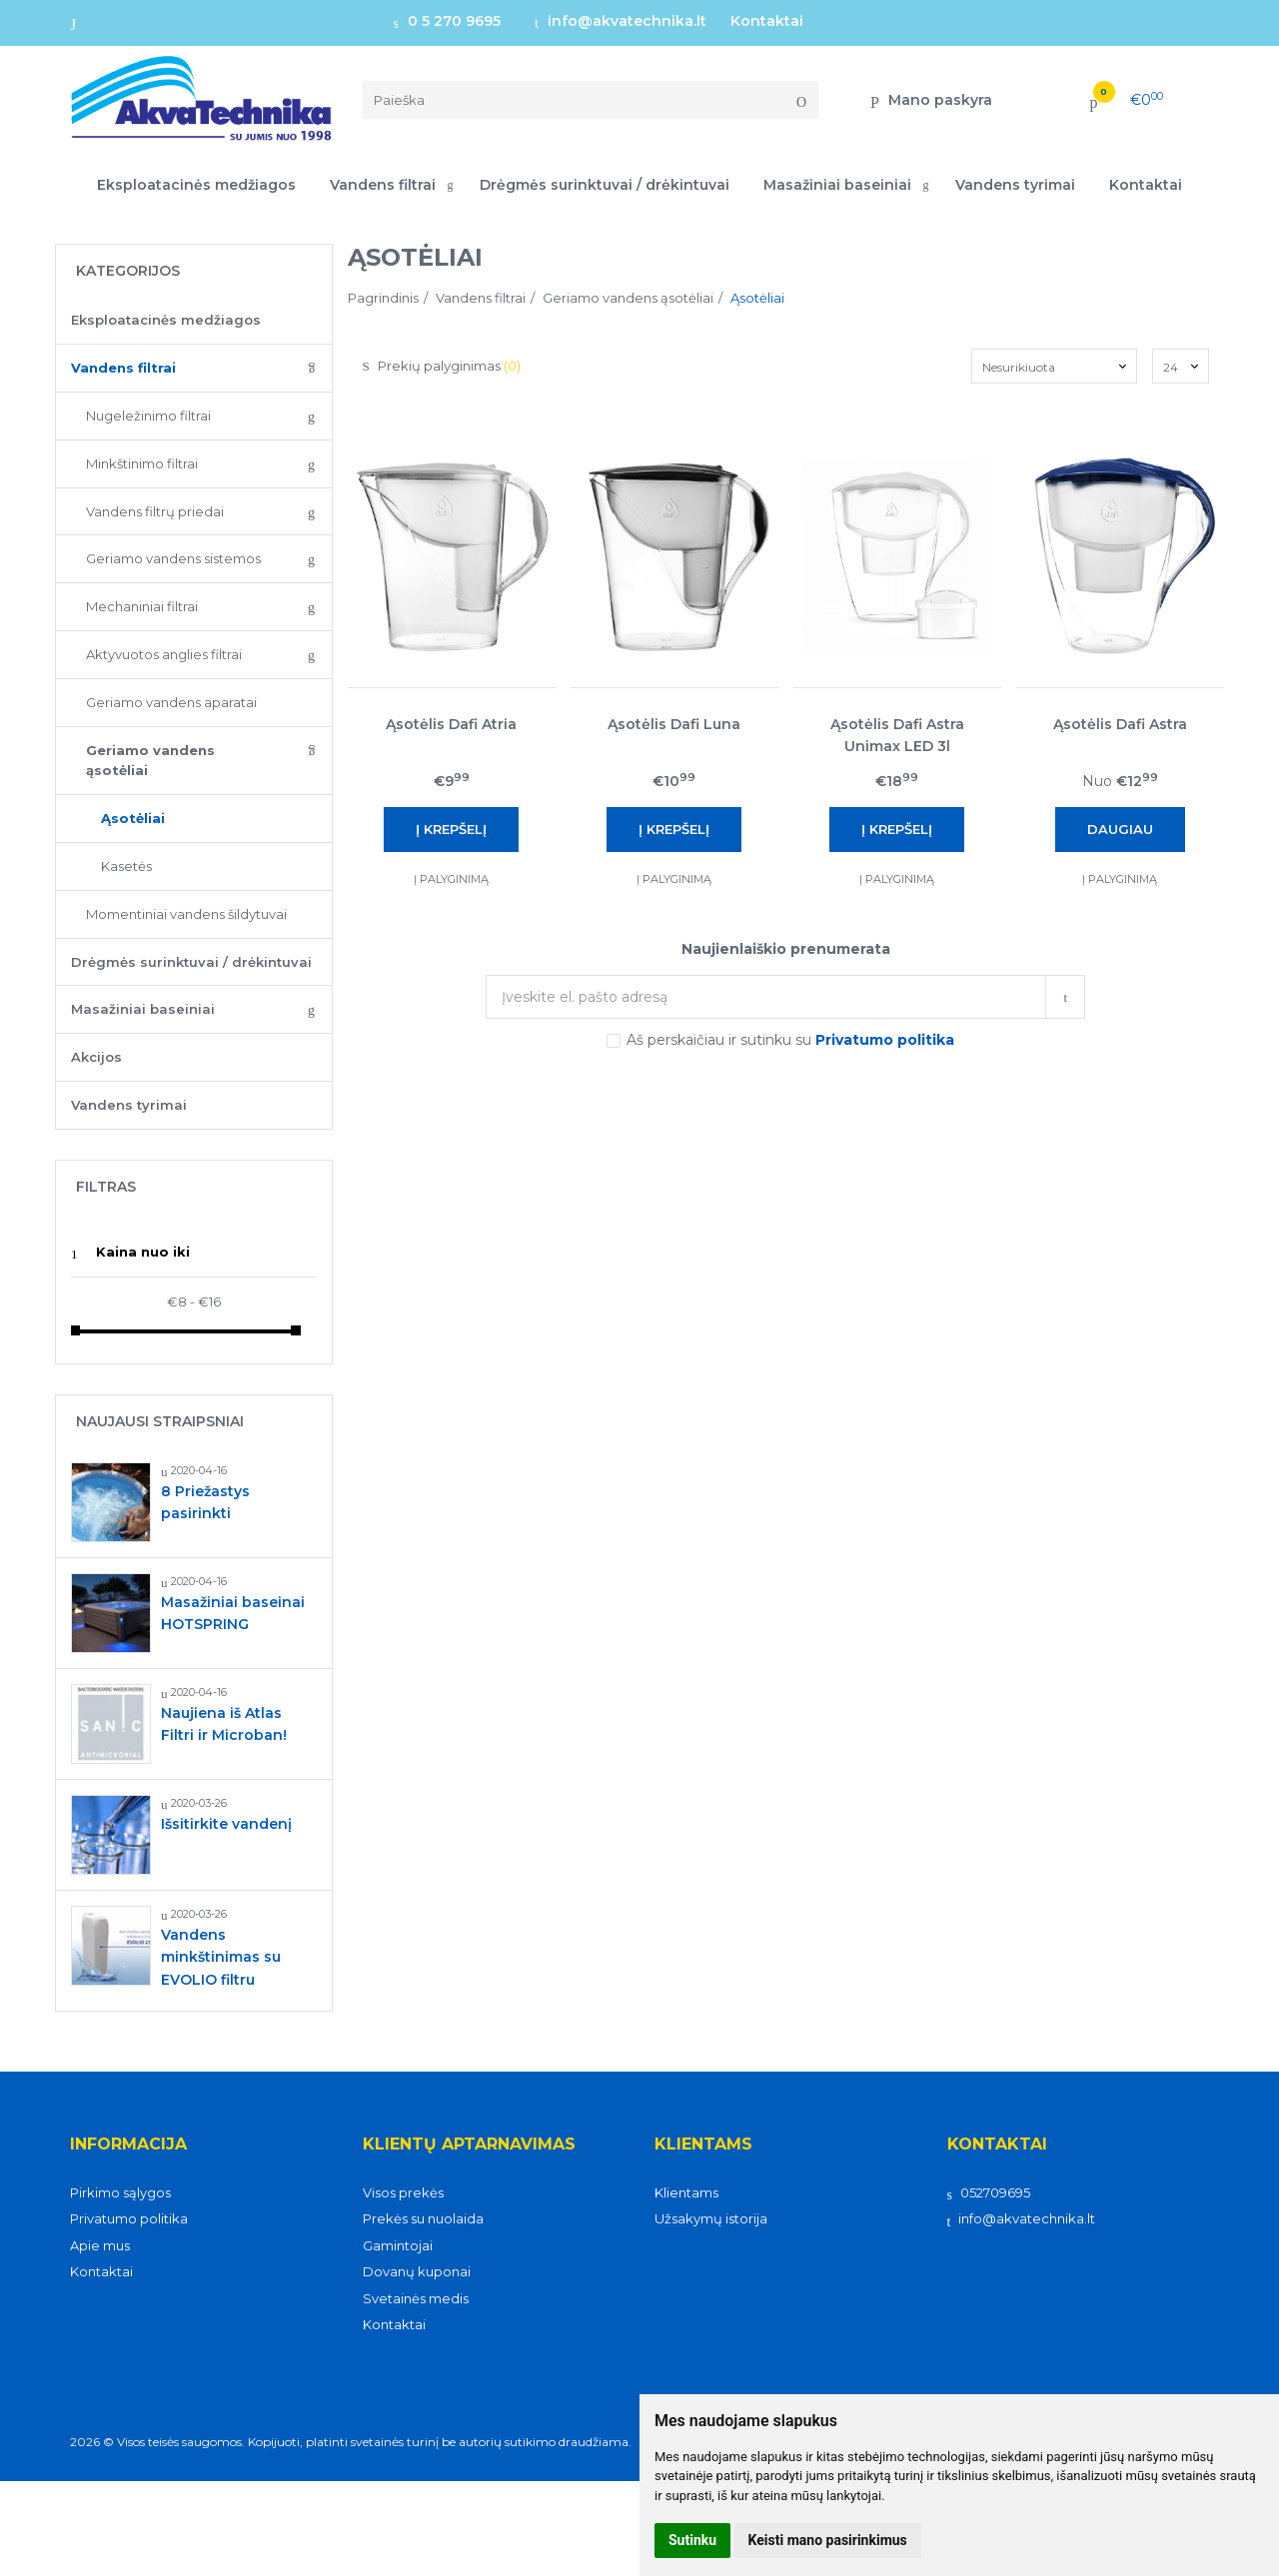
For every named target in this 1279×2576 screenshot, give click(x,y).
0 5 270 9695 (447, 21)
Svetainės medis (416, 2298)
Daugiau (1120, 829)
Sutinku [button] (692, 2540)
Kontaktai (766, 21)
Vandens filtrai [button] (383, 185)
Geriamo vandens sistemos (173, 558)
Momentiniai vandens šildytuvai (186, 914)
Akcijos (96, 1057)
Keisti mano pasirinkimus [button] (827, 2540)
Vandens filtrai (123, 368)
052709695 (988, 2192)
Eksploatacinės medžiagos (196, 185)
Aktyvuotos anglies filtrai (164, 654)
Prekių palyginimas (442, 366)
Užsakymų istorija (710, 2218)
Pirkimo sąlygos (120, 2192)
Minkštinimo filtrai (142, 463)
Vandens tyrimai (1015, 185)
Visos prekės (403, 2192)
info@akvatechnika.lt (620, 21)
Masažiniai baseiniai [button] (837, 185)
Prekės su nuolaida (423, 2218)
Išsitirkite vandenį (226, 1824)
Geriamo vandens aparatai (171, 702)
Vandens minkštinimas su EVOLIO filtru (221, 1957)
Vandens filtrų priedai (155, 511)
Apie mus (100, 2245)
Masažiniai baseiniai (143, 1009)
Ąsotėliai (133, 818)
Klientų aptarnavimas (469, 2144)
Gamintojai (398, 2245)
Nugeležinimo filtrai (148, 416)
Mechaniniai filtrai (142, 606)
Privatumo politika (129, 2218)
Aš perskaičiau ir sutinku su (790, 1040)
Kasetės (126, 866)
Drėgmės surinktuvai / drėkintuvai (604, 185)
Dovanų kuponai (417, 2271)
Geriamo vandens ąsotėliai (150, 760)
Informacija (128, 2144)
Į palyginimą (451, 879)
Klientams (703, 2144)
